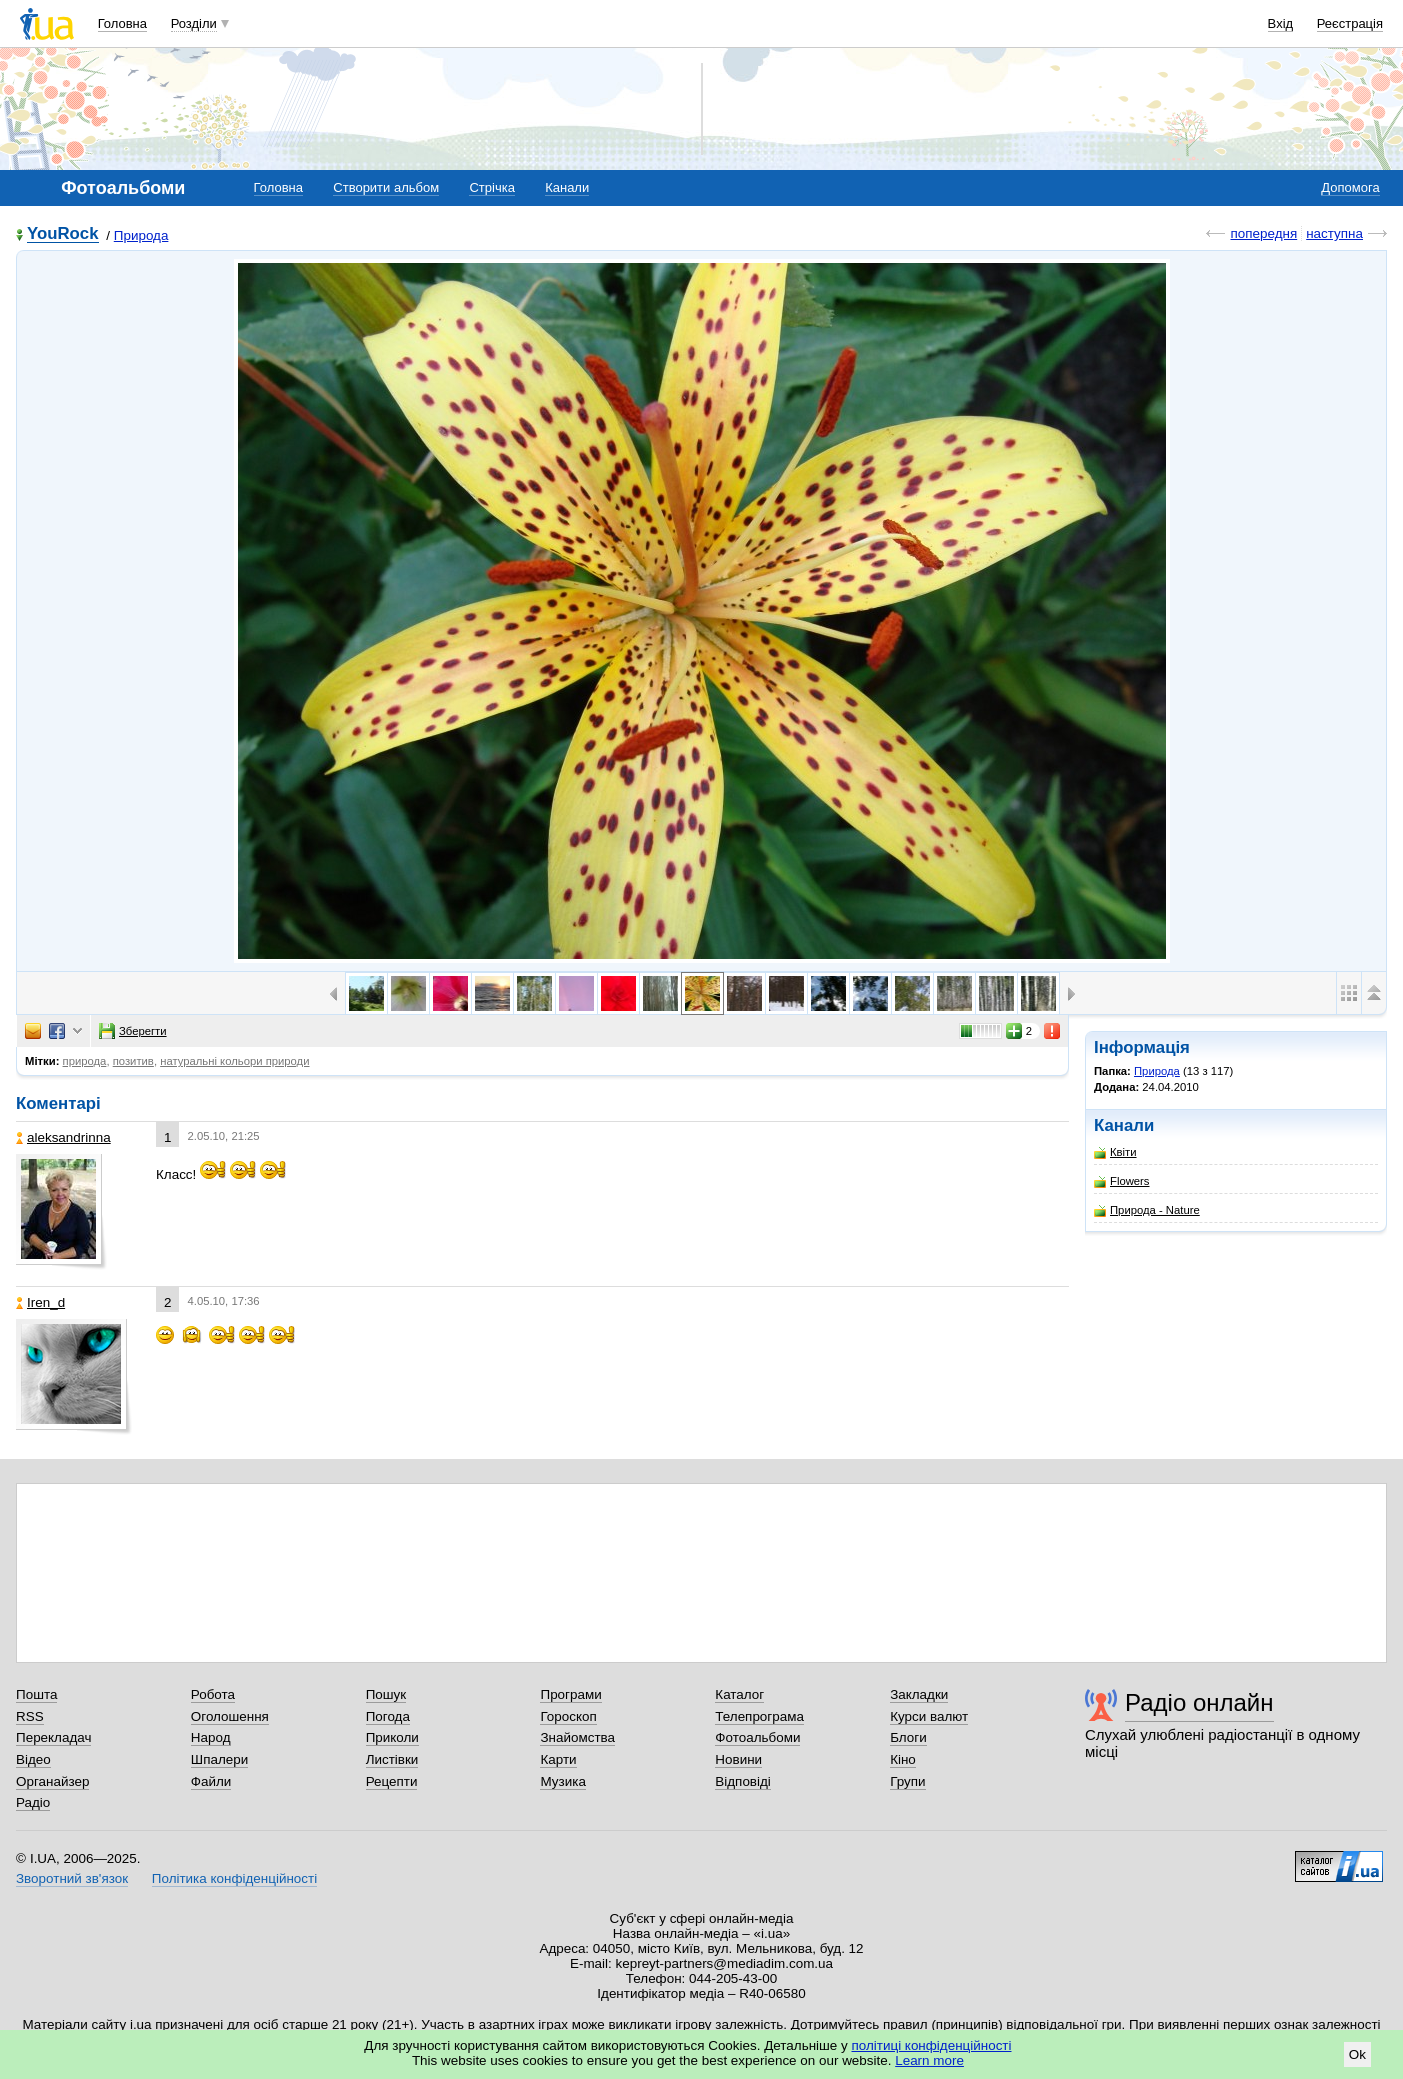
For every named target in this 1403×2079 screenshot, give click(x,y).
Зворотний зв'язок (72, 1878)
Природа (141, 235)
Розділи (194, 23)
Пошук (386, 1694)
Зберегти (133, 1031)
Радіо (33, 1802)
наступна (1334, 233)
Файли (211, 1781)
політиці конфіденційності (932, 2045)
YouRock (63, 234)
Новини (738, 1759)
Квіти (1115, 1152)
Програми (570, 1694)
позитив (133, 1061)
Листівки (392, 1759)
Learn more (929, 2060)
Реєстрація (1350, 23)
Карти (558, 1759)
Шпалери (219, 1759)
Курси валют (929, 1716)
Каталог (739, 1694)
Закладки (919, 1694)
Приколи (392, 1737)
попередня (1263, 233)
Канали (567, 187)
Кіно (903, 1759)
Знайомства (577, 1737)
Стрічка (491, 187)
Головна (122, 23)
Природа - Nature (1147, 1210)
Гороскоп (568, 1716)
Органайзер (52, 1781)
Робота (213, 1694)
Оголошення (230, 1716)
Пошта (36, 1694)
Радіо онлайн (1199, 1702)
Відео (33, 1759)
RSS (30, 1716)
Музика (562, 1781)
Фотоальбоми (757, 1737)
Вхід (1281, 23)
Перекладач (53, 1737)
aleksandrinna (63, 1137)
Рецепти (392, 1781)
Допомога (1350, 187)
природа (85, 1061)
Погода (388, 1716)
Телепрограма (759, 1716)
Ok (1357, 2054)
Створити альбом (386, 187)
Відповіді (743, 1781)
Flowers (1122, 1181)
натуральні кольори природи (234, 1061)
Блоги (908, 1737)
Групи (907, 1781)
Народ (211, 1737)
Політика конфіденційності (234, 1878)
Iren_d (40, 1302)
